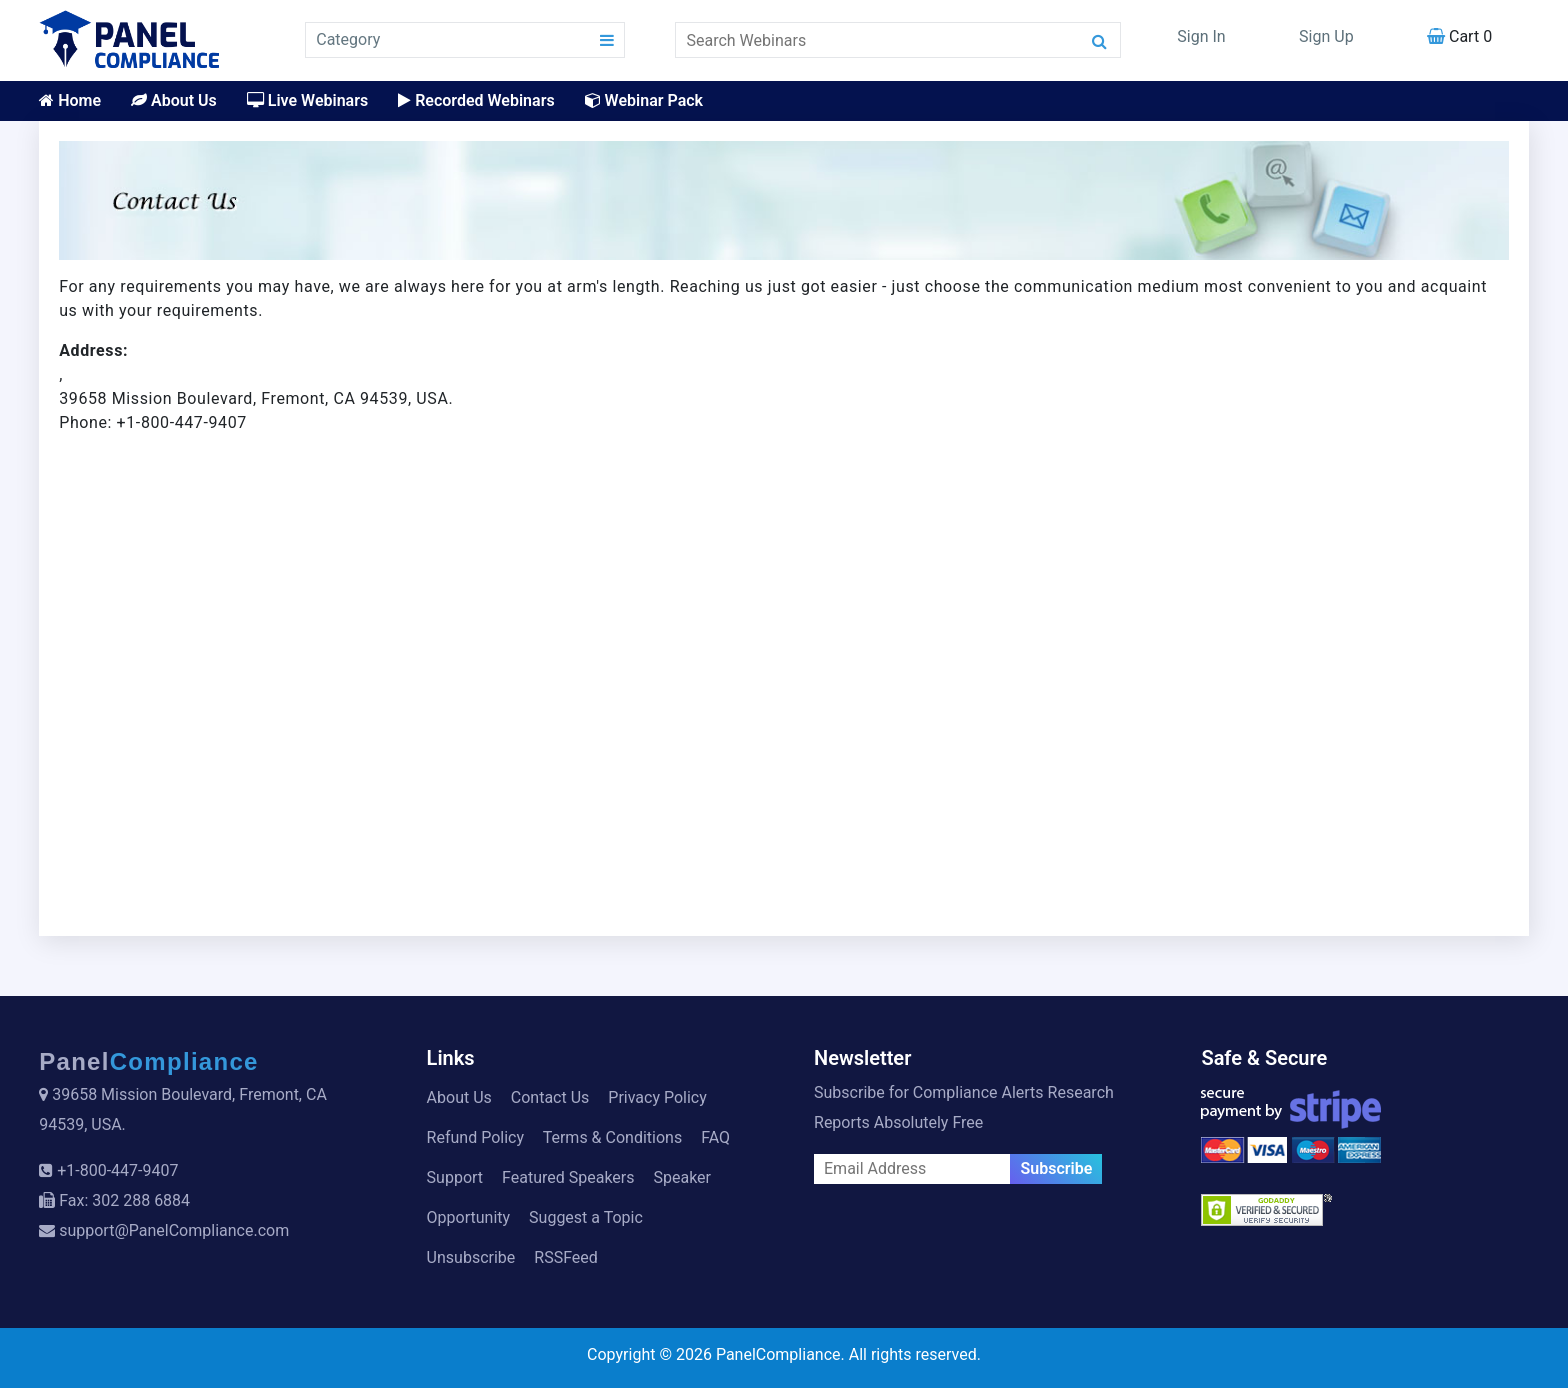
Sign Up (1326, 36)
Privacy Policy (657, 1097)
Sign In (1201, 36)
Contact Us (550, 1097)
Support (455, 1177)
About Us (174, 100)
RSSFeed (566, 1257)
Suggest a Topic (586, 1217)
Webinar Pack (644, 100)
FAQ (715, 1137)
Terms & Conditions (613, 1137)
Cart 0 (1459, 36)
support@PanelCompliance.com (174, 1230)
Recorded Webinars (476, 100)
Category (348, 39)
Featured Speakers (568, 1177)
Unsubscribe (471, 1257)
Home (70, 100)
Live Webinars (307, 100)
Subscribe (1056, 1168)
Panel (149, 1061)
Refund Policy (475, 1137)
